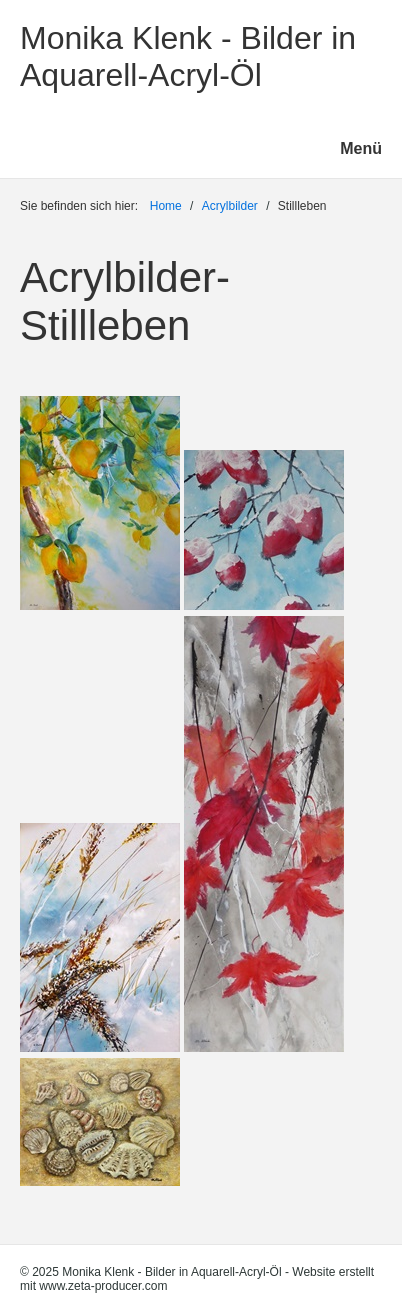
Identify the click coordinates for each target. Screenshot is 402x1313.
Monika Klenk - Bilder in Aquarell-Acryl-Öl (188, 56)
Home (166, 206)
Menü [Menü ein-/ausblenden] (361, 148)
